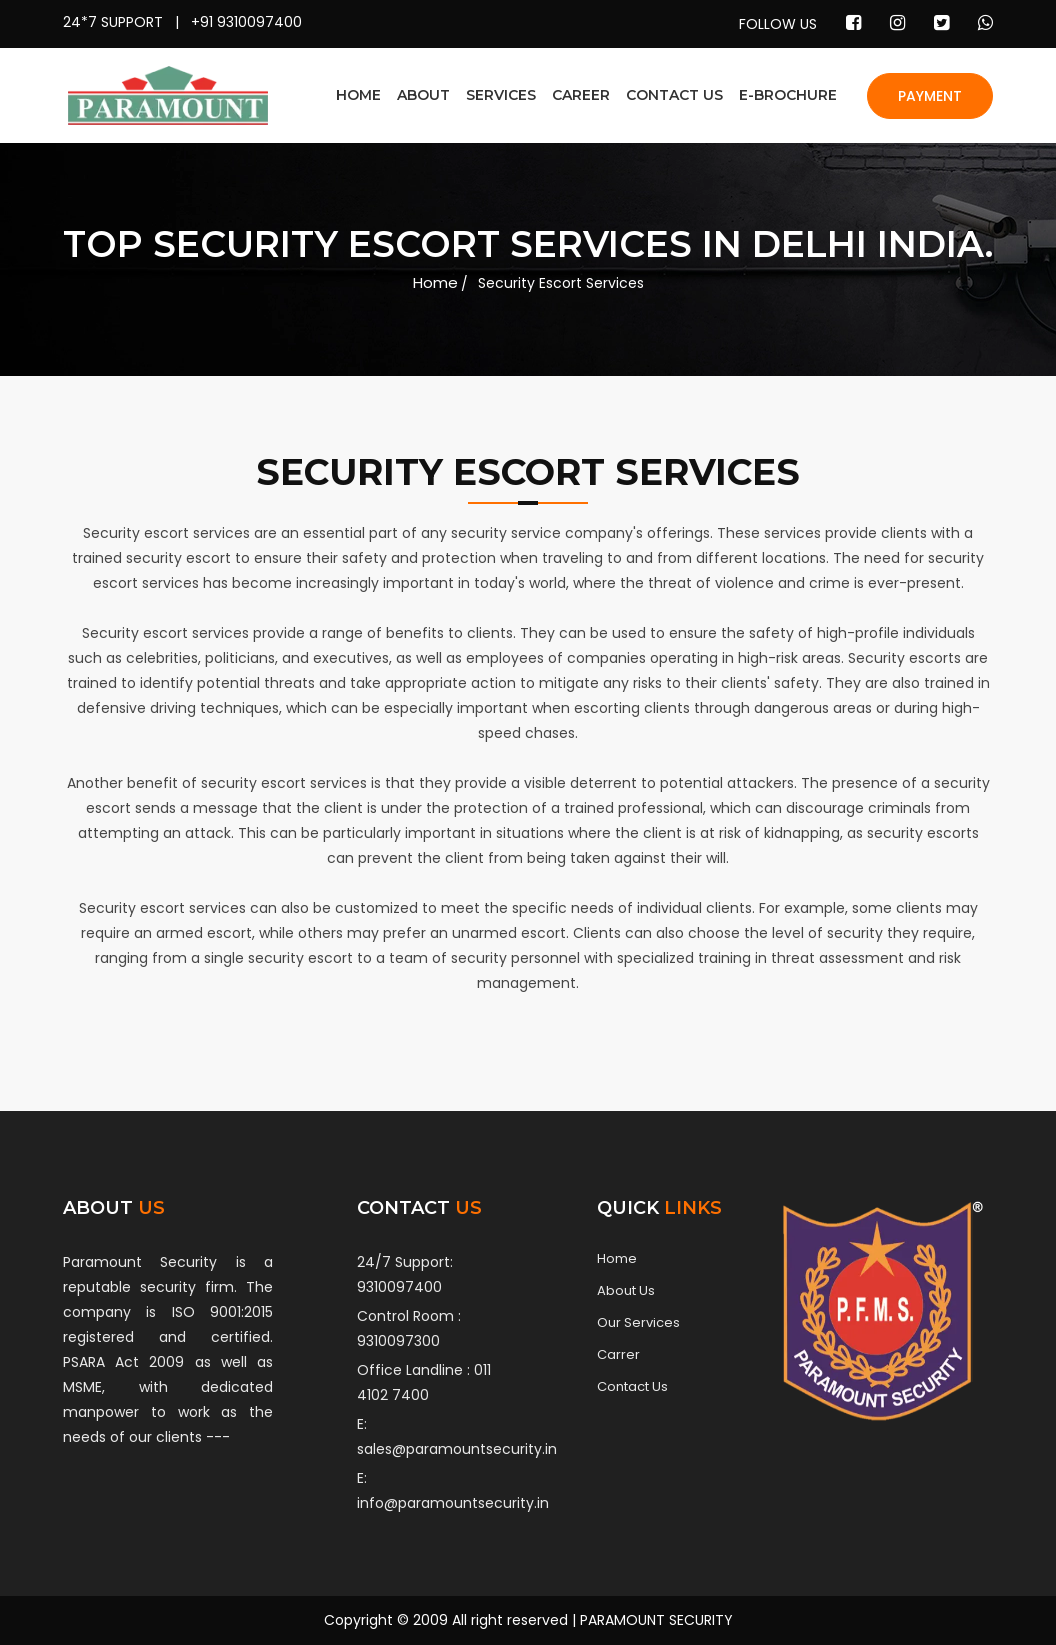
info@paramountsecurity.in (453, 1503)
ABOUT (423, 95)
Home (435, 283)
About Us (626, 1291)
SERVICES (501, 95)
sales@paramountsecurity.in (457, 1449)
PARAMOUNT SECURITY (656, 1620)
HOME (358, 95)
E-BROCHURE (788, 95)
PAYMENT (930, 96)
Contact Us (632, 1387)
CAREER (581, 95)
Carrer (618, 1355)
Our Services (638, 1323)
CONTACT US (674, 95)
